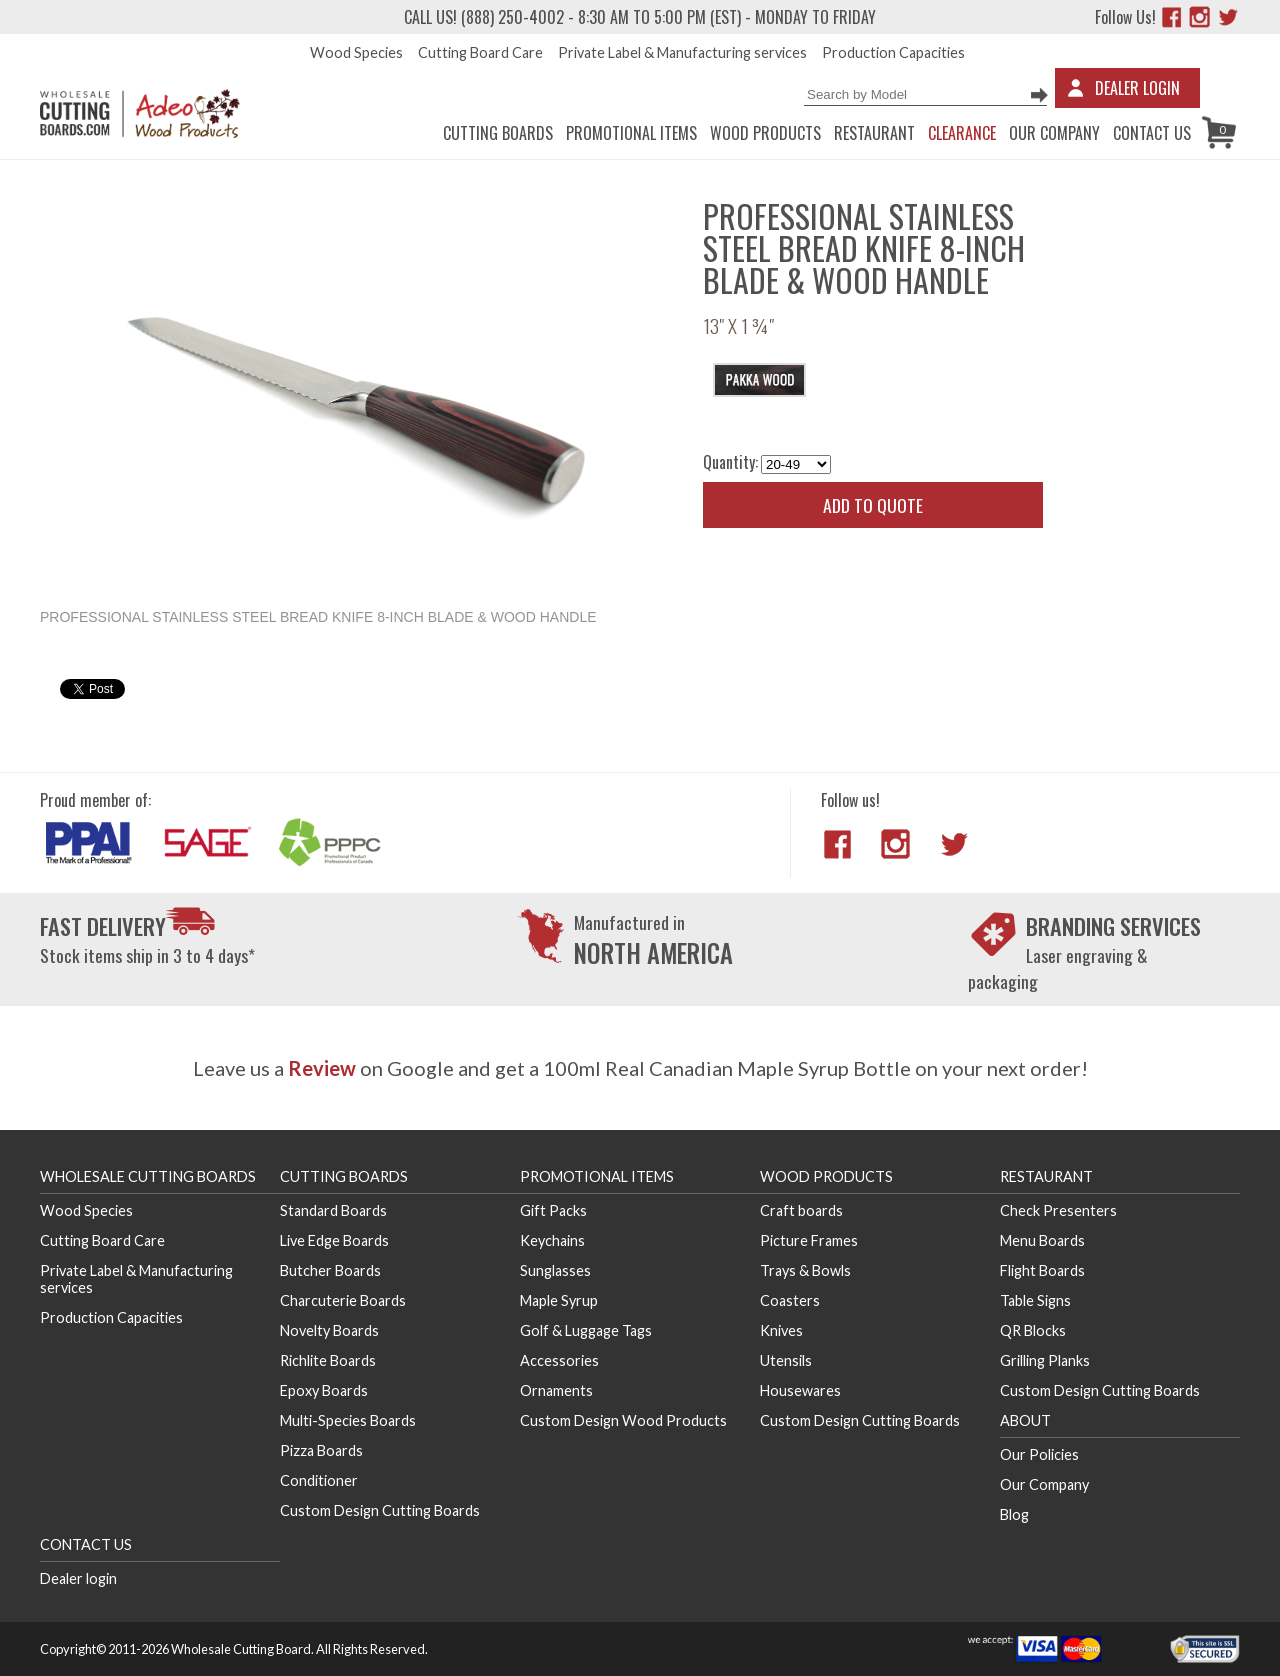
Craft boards (801, 1210)
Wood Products (765, 133)
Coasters (790, 1300)
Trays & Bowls (805, 1270)
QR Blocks (1033, 1330)
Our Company (1054, 133)
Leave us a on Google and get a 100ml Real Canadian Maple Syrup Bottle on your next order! (640, 1068)
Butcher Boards (330, 1270)
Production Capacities (893, 52)
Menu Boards (1042, 1240)
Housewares (800, 1390)
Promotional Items (631, 133)
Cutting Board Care (480, 52)
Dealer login (78, 1578)
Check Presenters (1058, 1210)
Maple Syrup (559, 1300)
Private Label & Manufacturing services (682, 52)
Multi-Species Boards (348, 1420)
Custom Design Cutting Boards (380, 1510)
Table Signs (1035, 1300)
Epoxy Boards (324, 1390)
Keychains (552, 1240)
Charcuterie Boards (343, 1300)
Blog (1014, 1514)
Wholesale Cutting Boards (148, 1176)
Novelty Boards (329, 1330)
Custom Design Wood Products (623, 1420)
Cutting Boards (498, 133)
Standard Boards (333, 1210)
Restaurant (874, 133)
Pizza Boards (321, 1450)
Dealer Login (1137, 88)
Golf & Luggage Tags (586, 1330)
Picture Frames (809, 1240)
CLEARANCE (962, 133)
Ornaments (556, 1390)
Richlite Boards (328, 1360)
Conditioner (319, 1480)
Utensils (786, 1360)
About (1025, 1420)
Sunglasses (555, 1270)
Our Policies (1039, 1454)
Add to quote (873, 505)
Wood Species (356, 52)
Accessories (559, 1360)
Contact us (1152, 133)
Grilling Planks (1045, 1360)
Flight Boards (1042, 1270)
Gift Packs (553, 1210)
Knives (781, 1330)
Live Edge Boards (334, 1240)
